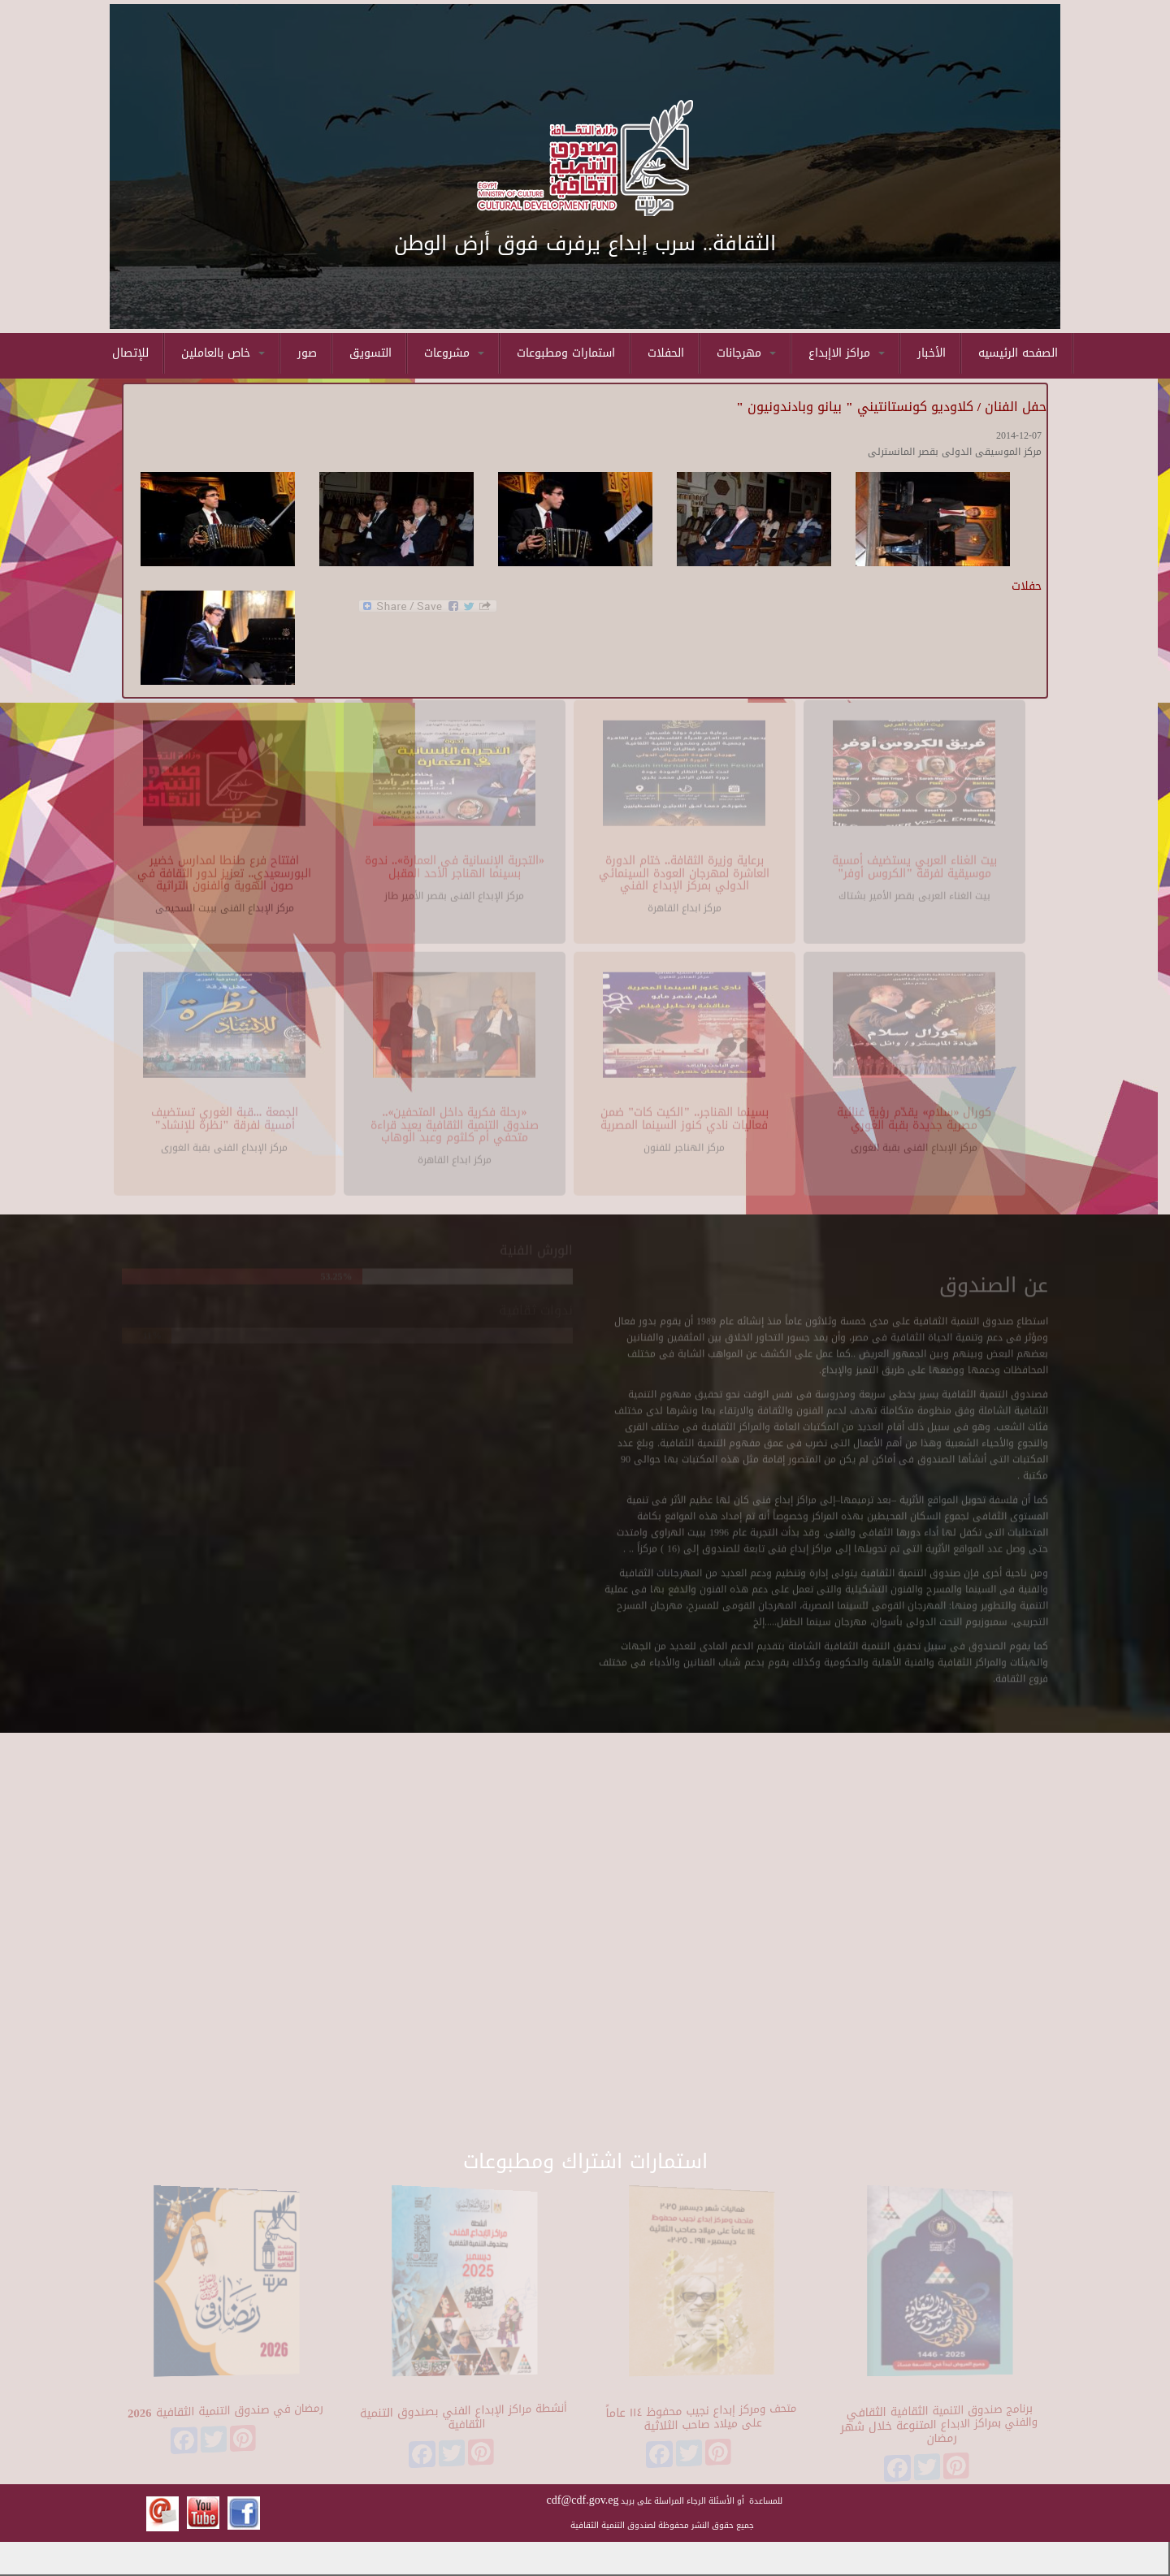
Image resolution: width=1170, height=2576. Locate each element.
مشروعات (454, 353)
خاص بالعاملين (223, 353)
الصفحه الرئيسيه (1018, 353)
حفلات (1027, 586)
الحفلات (666, 353)
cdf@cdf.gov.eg (583, 2500)
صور (307, 353)
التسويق (370, 353)
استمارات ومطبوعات (566, 353)
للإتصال (130, 353)
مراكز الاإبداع (846, 353)
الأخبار (931, 353)
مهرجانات (746, 353)
